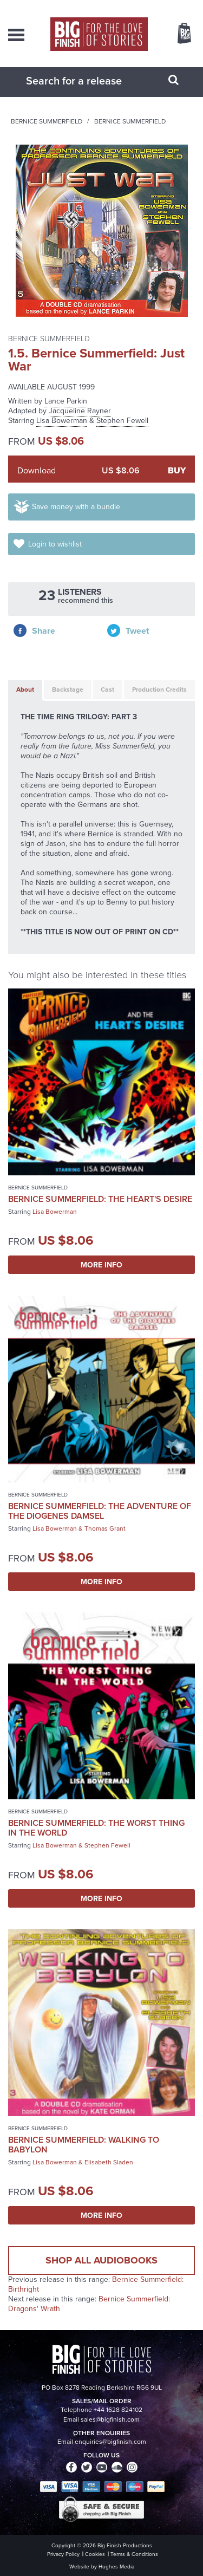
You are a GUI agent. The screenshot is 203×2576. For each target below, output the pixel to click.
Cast (107, 689)
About (25, 689)
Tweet (137, 631)
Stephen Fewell (122, 420)
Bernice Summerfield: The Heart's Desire (100, 1199)
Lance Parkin (65, 401)
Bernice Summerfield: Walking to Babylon (83, 2144)
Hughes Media (116, 2566)
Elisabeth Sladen (108, 2162)
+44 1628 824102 (118, 2410)
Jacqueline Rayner (80, 411)
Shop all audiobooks (101, 2260)
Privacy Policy (63, 2554)
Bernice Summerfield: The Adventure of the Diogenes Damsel (99, 1511)
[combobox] (88, 80)
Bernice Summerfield (46, 121)
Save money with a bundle (76, 506)
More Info (101, 1264)
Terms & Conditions (134, 2554)
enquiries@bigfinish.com (110, 2442)
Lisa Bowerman (61, 420)
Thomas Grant (105, 1528)
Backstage (67, 689)
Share (43, 631)
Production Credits (159, 689)
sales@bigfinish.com (110, 2419)
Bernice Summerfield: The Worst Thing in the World (96, 1828)
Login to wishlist (55, 544)
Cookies (95, 2554)
